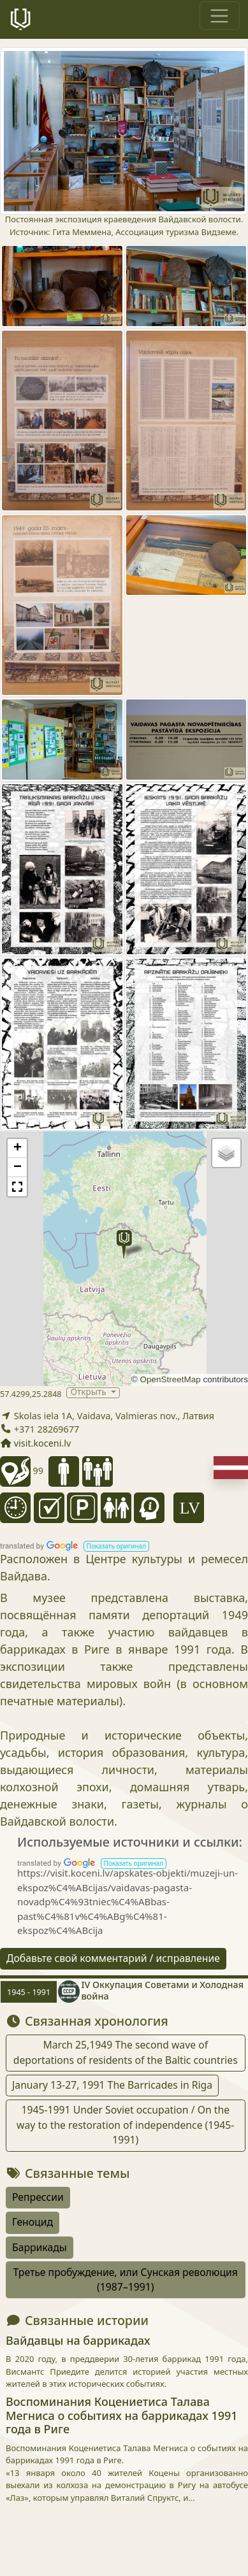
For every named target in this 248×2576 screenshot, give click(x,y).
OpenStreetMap (170, 1379)
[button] (124, 1244)
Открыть (89, 1392)
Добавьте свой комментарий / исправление (113, 1958)
